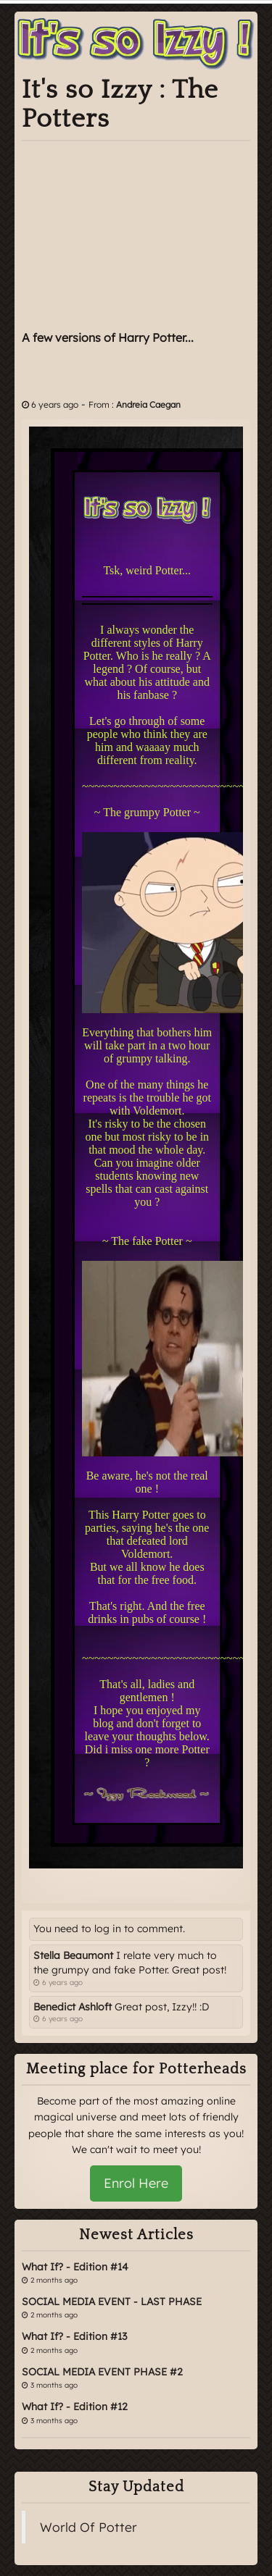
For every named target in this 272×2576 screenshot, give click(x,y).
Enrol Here (136, 2183)
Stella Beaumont (73, 1955)
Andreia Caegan (148, 404)
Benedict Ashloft (72, 2006)
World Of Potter (88, 2527)
